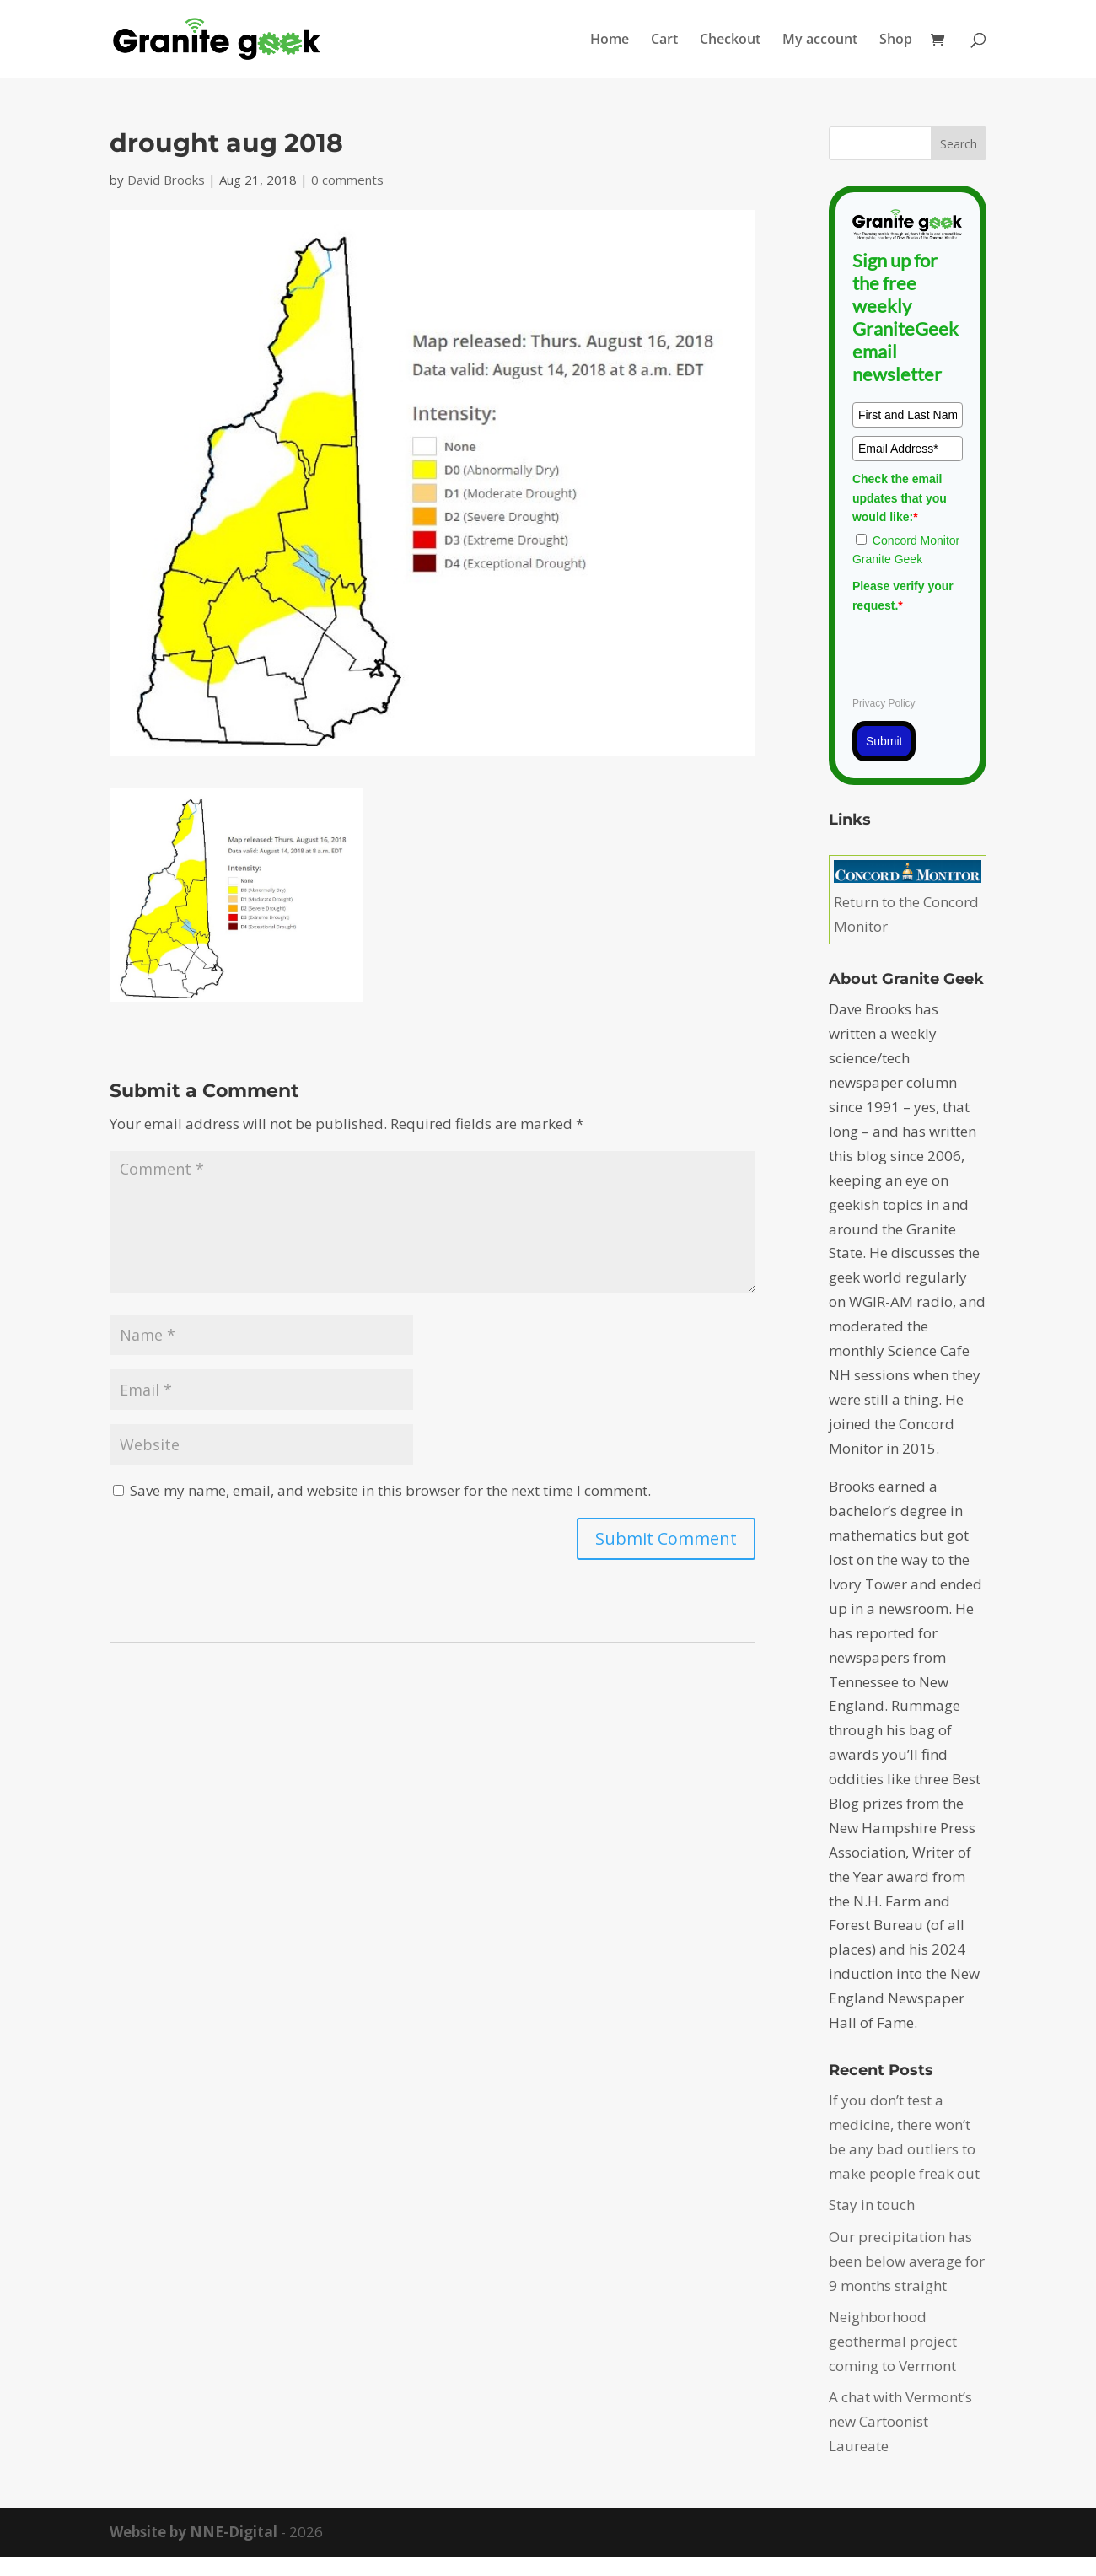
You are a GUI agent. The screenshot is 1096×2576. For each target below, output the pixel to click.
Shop (895, 40)
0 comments (347, 179)
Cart (664, 40)
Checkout (730, 40)
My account (819, 40)
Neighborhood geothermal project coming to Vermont (893, 2341)
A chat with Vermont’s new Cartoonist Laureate (900, 2421)
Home (609, 40)
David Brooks (166, 179)
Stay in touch (872, 2204)
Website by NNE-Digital (193, 2531)
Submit (884, 741)
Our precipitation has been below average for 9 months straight (907, 2261)
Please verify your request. (903, 595)
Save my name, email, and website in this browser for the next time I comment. (390, 1490)
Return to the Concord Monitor (907, 902)
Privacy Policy (884, 703)
